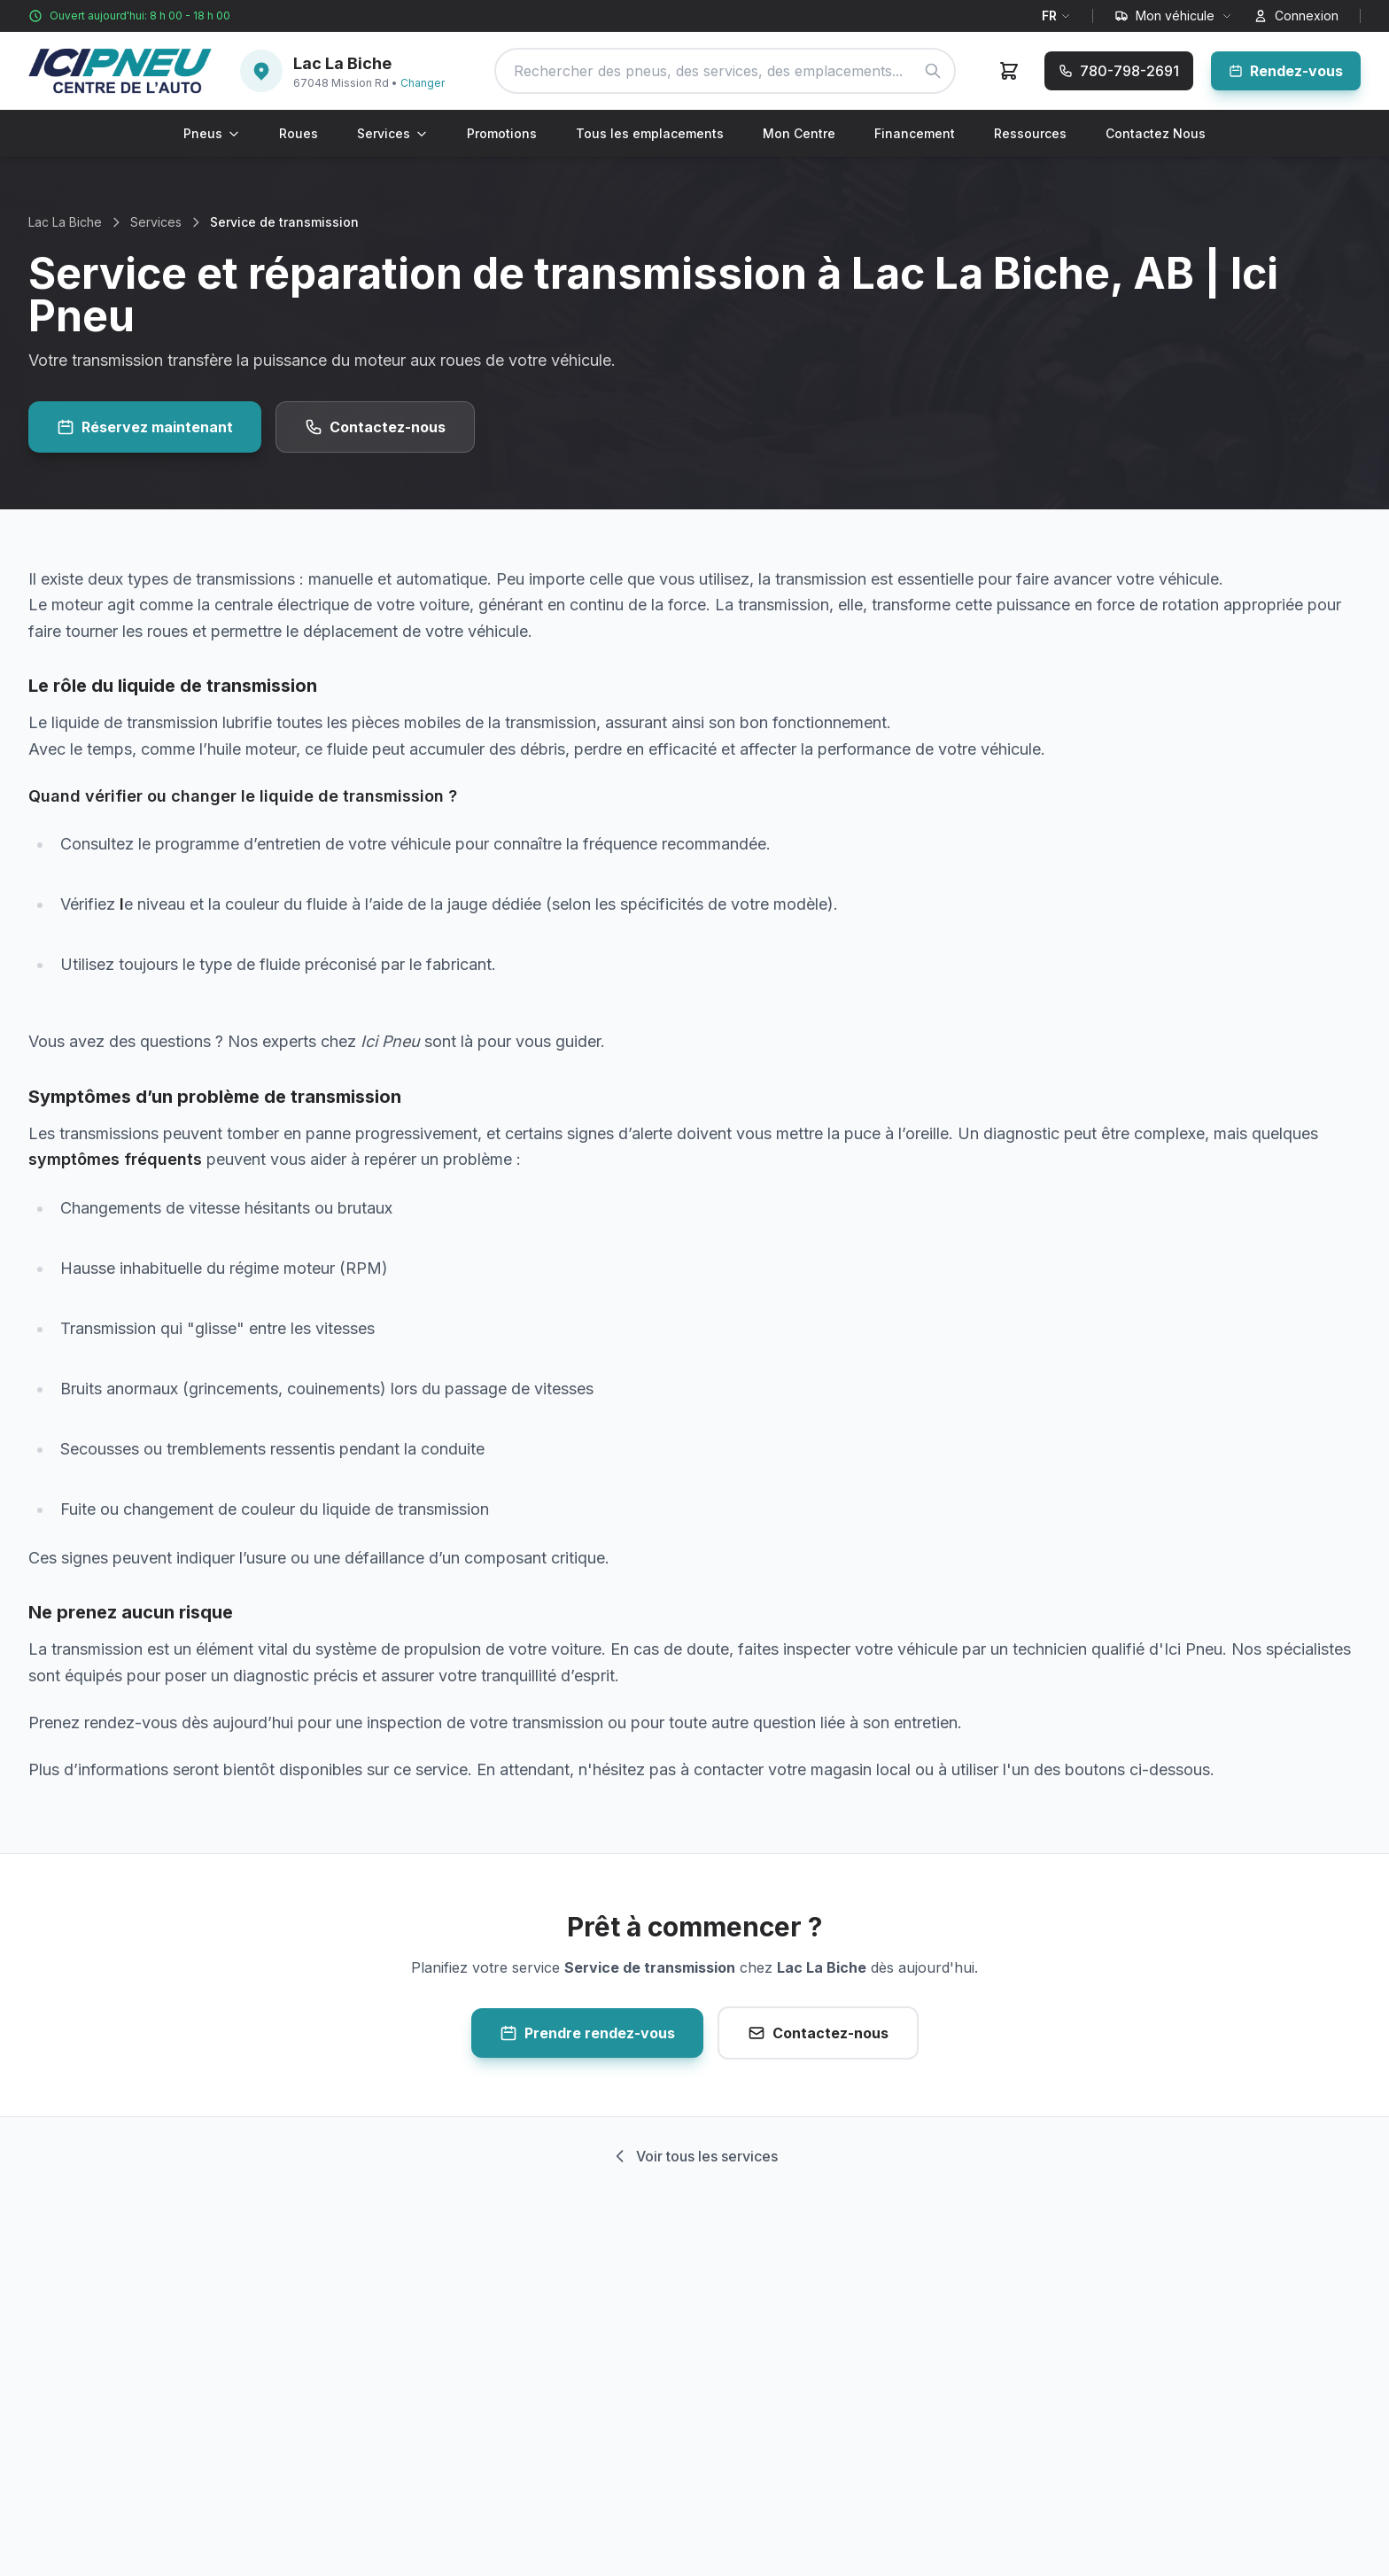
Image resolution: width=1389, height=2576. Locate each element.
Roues (298, 133)
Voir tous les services (694, 2156)
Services (392, 133)
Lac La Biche (65, 221)
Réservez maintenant (145, 427)
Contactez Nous (1156, 133)
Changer (422, 82)
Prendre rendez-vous (587, 2033)
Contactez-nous (375, 427)
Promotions (502, 133)
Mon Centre (799, 133)
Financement (914, 133)
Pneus (211, 133)
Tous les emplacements (650, 133)
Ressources (1030, 133)
